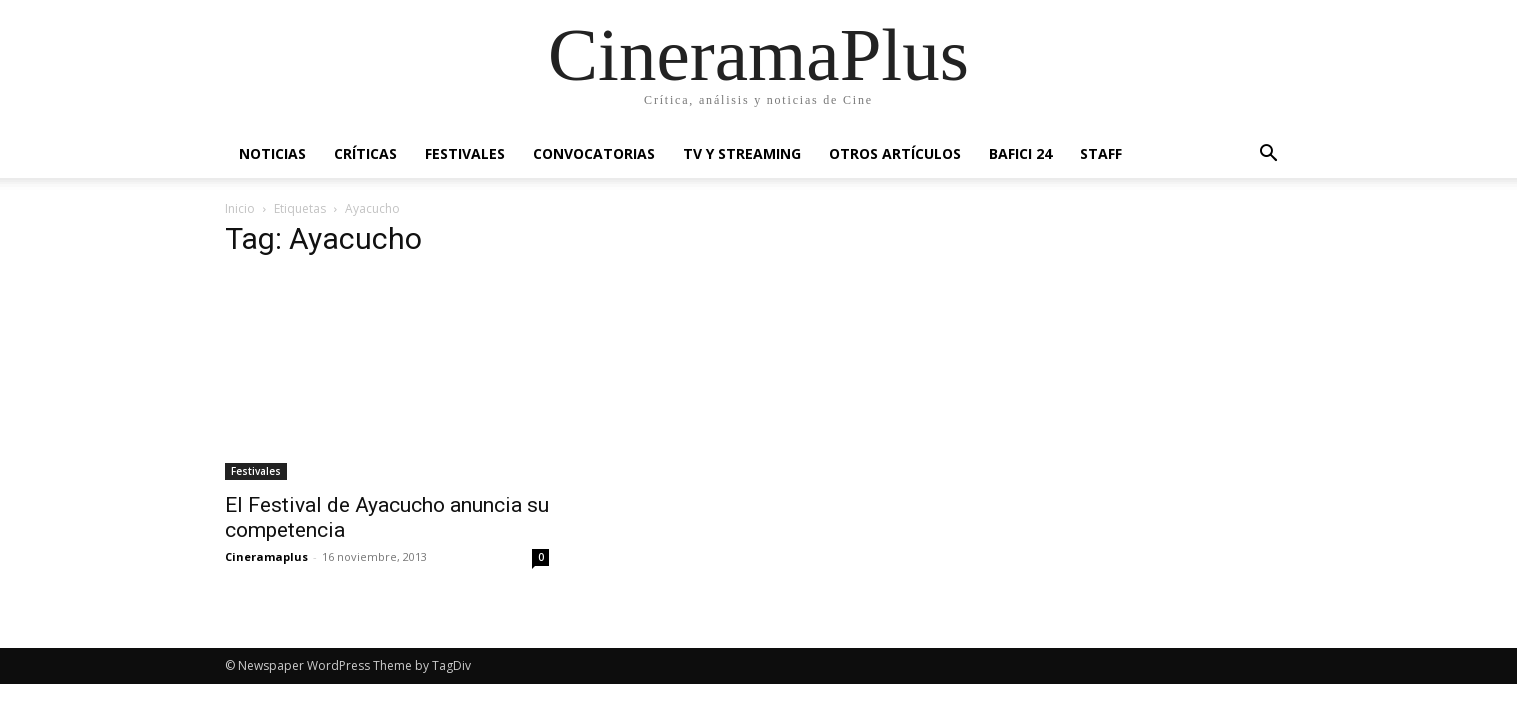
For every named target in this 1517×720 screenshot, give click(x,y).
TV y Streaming (742, 153)
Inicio (240, 208)
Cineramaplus (266, 556)
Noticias (272, 153)
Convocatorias (594, 153)
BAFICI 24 (1020, 153)
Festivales (465, 153)
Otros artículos (895, 153)
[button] (1269, 155)
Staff (1101, 153)
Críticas (365, 153)
